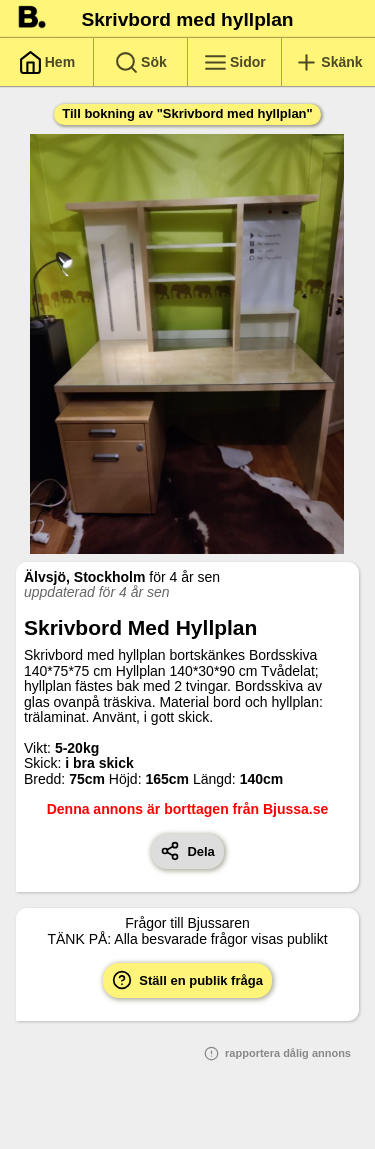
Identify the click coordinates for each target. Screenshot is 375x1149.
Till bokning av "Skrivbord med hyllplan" (187, 113)
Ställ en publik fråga (187, 980)
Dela (187, 851)
